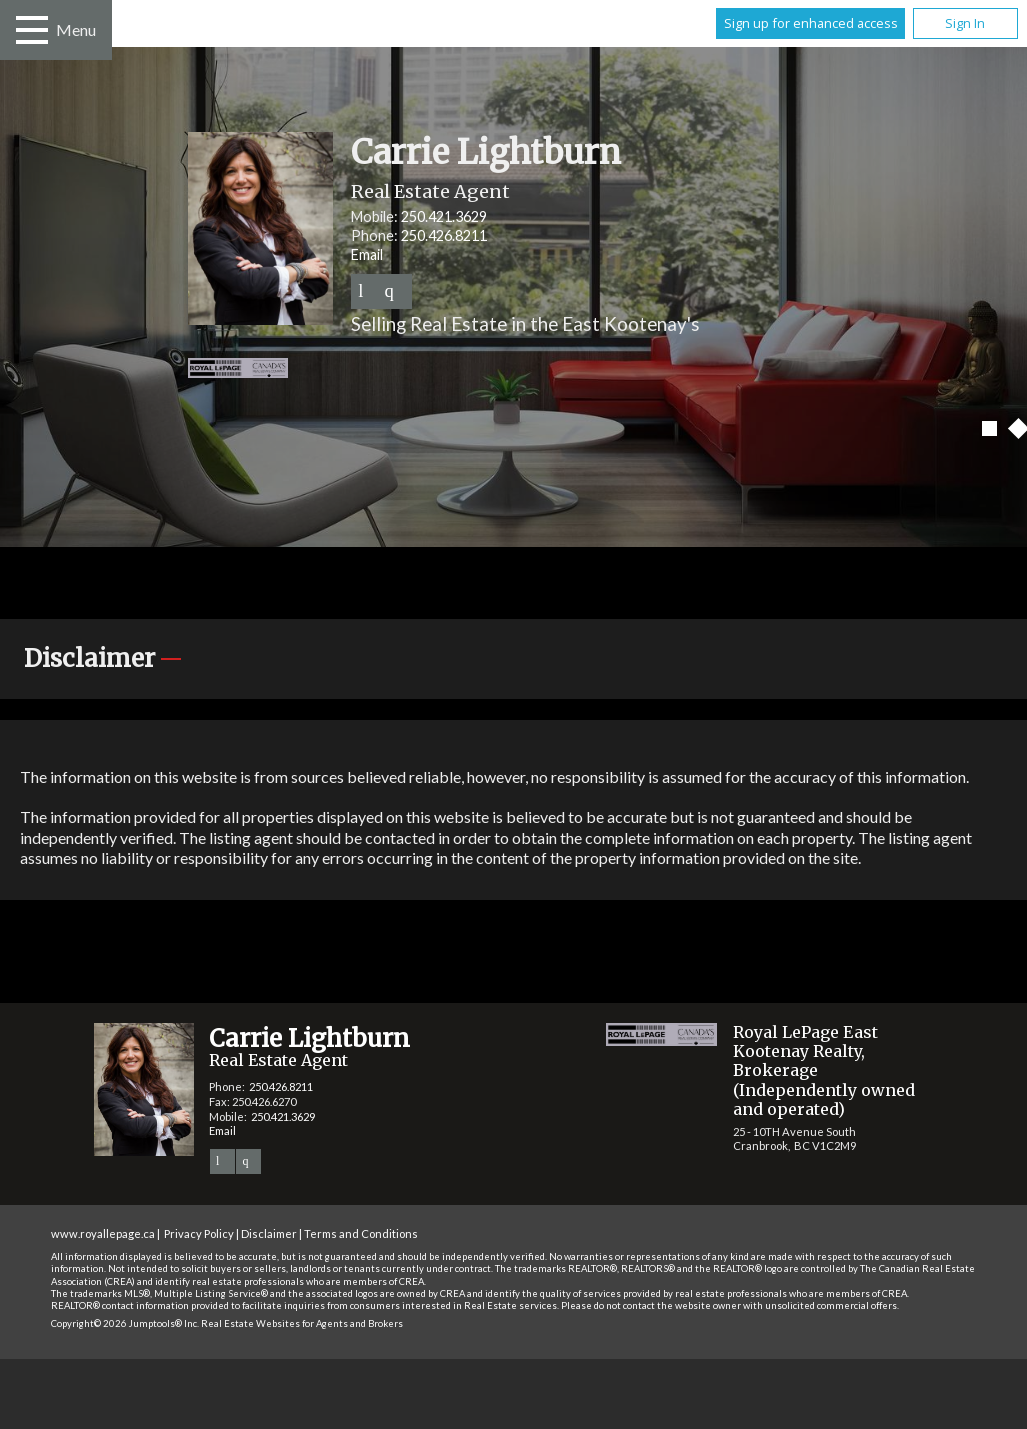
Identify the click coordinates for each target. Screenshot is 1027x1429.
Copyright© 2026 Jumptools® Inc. (125, 1323)
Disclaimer (269, 1233)
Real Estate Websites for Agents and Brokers (302, 1323)
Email (367, 254)
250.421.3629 (444, 216)
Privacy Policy (199, 1233)
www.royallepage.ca (103, 1233)
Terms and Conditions (361, 1233)
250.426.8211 (444, 235)
